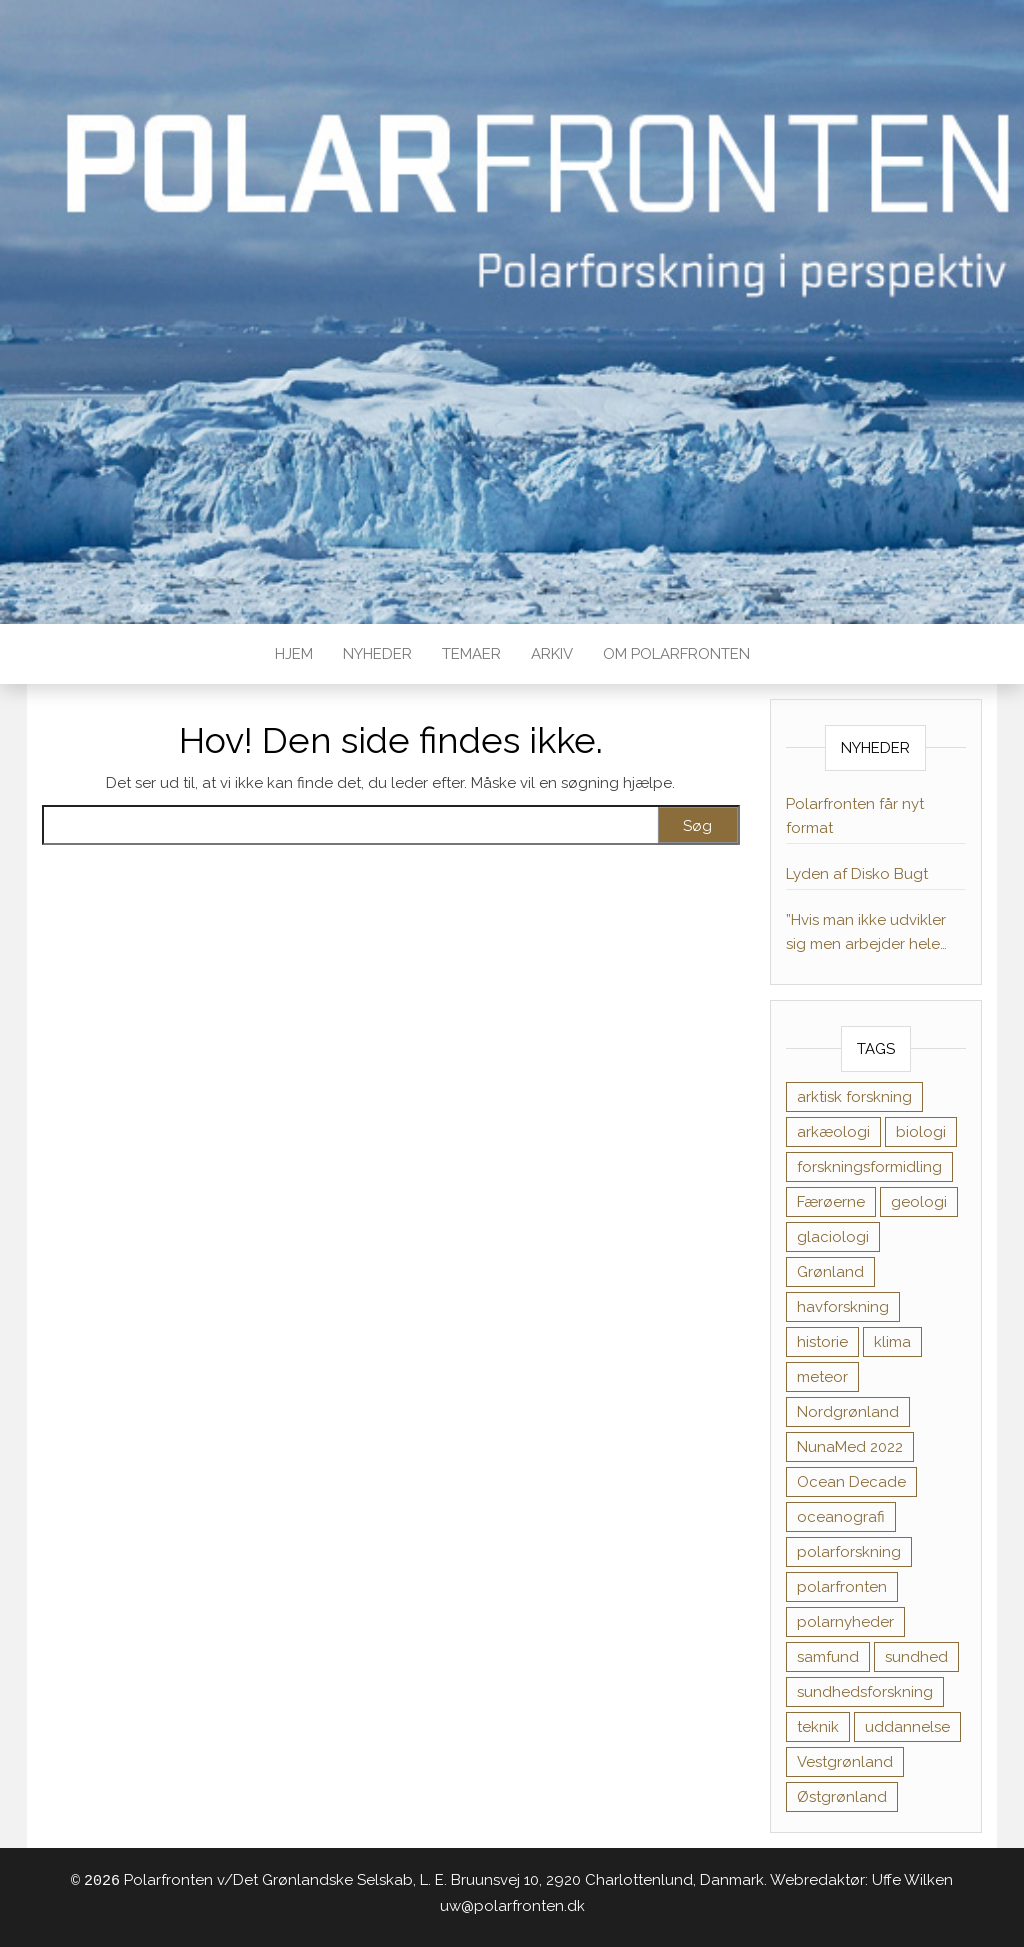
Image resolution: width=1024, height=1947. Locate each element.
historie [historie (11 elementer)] (822, 1342)
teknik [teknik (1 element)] (818, 1727)
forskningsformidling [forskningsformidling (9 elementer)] (869, 1167)
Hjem (294, 654)
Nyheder (377, 654)
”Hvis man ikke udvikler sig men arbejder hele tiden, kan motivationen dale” (869, 933)
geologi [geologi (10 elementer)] (919, 1202)
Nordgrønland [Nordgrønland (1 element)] (848, 1412)
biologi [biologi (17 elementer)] (921, 1132)
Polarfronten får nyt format (855, 816)
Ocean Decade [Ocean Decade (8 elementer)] (851, 1482)
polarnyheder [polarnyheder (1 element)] (845, 1622)
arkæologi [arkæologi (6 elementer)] (833, 1132)
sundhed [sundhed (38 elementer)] (916, 1657)
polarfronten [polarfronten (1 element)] (842, 1587)
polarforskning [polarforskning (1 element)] (849, 1552)
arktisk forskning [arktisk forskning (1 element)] (854, 1097)
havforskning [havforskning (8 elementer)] (843, 1307)
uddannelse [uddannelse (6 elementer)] (907, 1727)
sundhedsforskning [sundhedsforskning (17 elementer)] (865, 1692)
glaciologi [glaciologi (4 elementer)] (833, 1237)
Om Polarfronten (676, 654)
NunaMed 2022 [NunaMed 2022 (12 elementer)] (850, 1447)
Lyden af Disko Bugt (857, 874)
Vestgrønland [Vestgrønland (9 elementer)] (845, 1762)
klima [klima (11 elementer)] (892, 1342)
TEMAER (471, 654)
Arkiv (552, 654)
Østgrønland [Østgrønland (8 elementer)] (842, 1797)
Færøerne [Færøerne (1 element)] (831, 1202)
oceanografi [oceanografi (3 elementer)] (841, 1517)
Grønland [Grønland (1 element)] (830, 1272)
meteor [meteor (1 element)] (822, 1377)
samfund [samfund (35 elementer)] (828, 1657)
